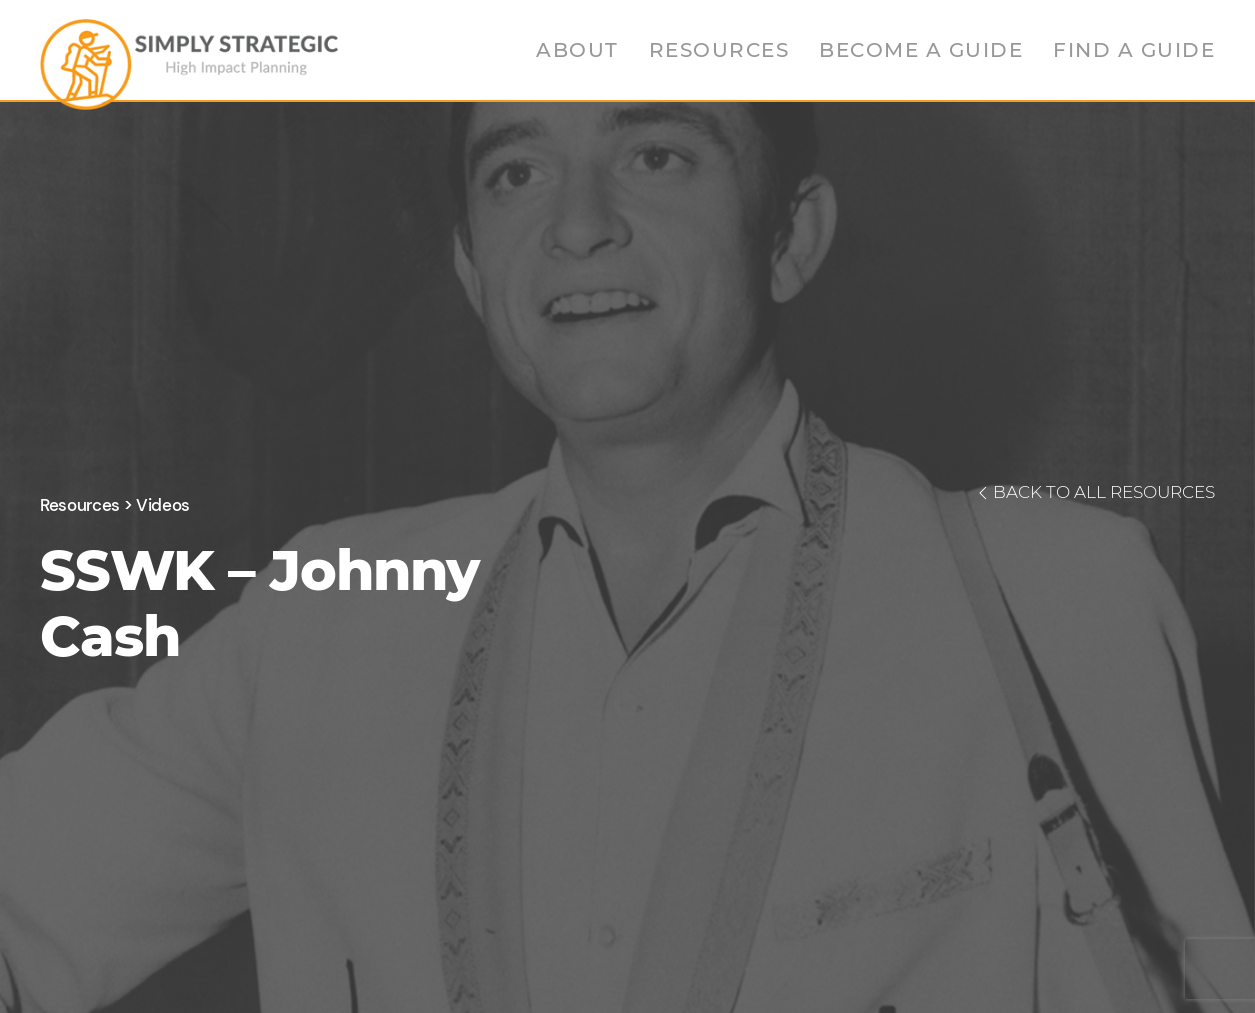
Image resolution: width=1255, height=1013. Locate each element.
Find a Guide (1134, 50)
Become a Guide (921, 50)
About (577, 50)
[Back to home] (189, 60)
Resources (719, 50)
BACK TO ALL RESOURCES (1094, 492)
